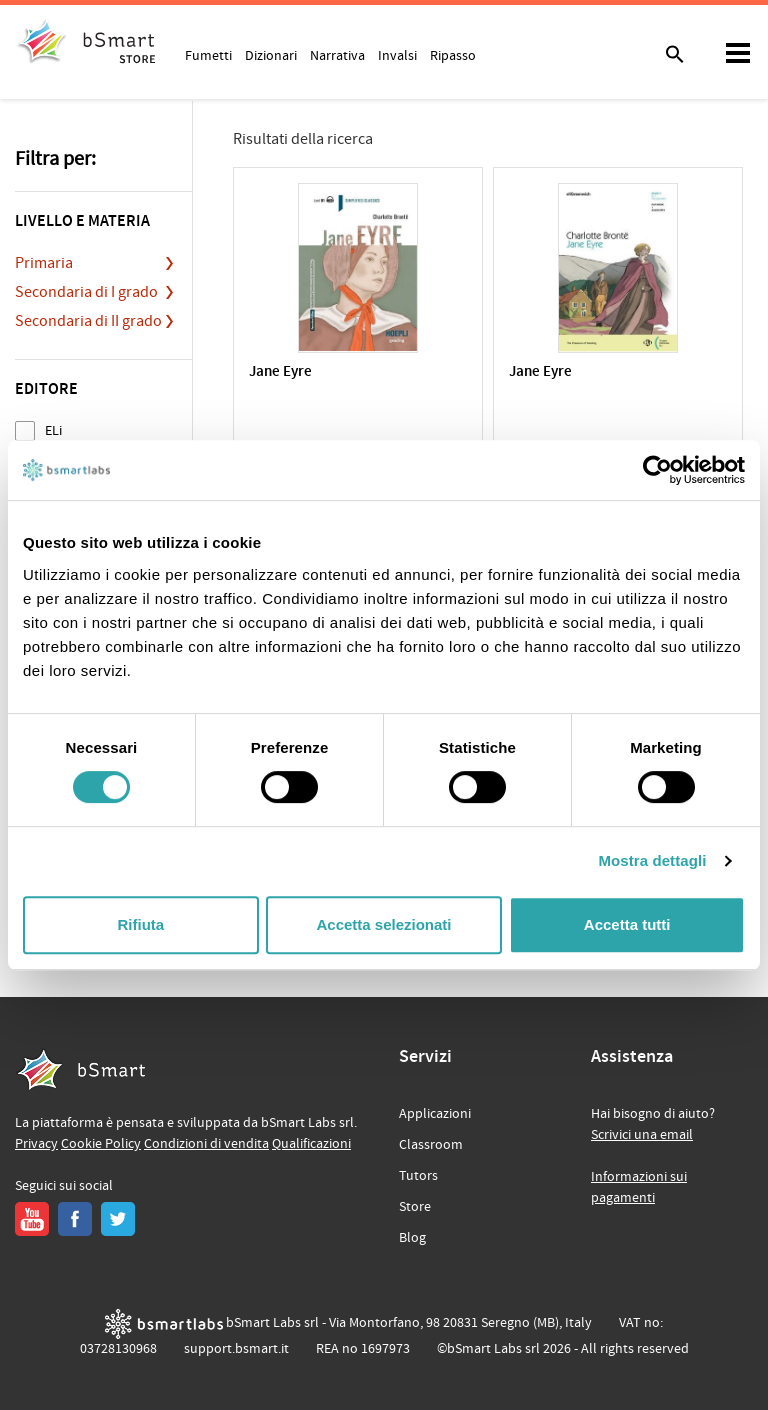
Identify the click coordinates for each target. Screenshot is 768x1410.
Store (415, 1207)
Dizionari (271, 55)
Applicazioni (435, 1114)
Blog (412, 1238)
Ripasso (453, 55)
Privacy (36, 1144)
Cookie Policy (101, 1144)
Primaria (44, 263)
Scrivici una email (642, 1135)
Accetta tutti (627, 924)
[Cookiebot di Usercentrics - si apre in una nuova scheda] (657, 470)
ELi (53, 430)
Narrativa (337, 55)
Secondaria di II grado (88, 321)
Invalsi (397, 55)
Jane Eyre (280, 372)
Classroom (431, 1145)
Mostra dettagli (652, 860)
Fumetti (208, 55)
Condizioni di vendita (206, 1144)
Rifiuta (140, 924)
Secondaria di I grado (86, 292)
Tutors (418, 1176)
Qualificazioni (311, 1144)
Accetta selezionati (383, 924)
